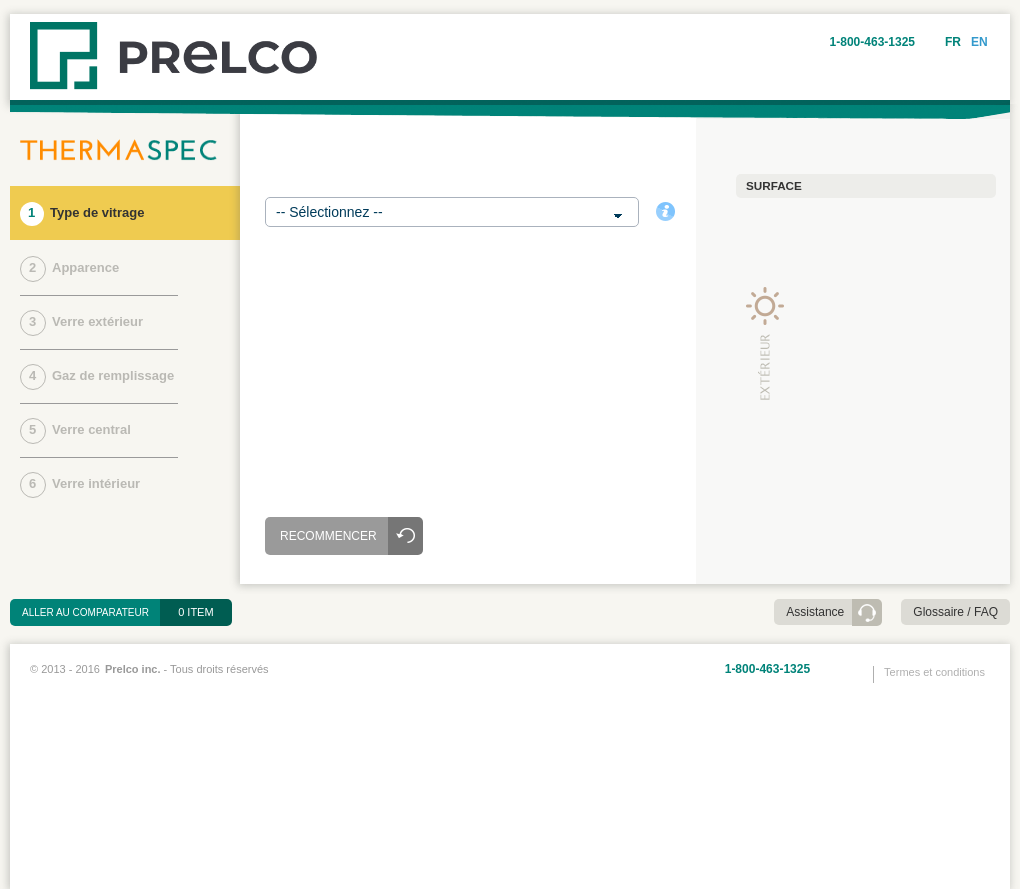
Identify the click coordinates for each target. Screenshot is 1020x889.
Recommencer (328, 536)
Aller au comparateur (91, 612)
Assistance (815, 612)
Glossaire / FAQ (955, 612)
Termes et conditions (934, 672)
